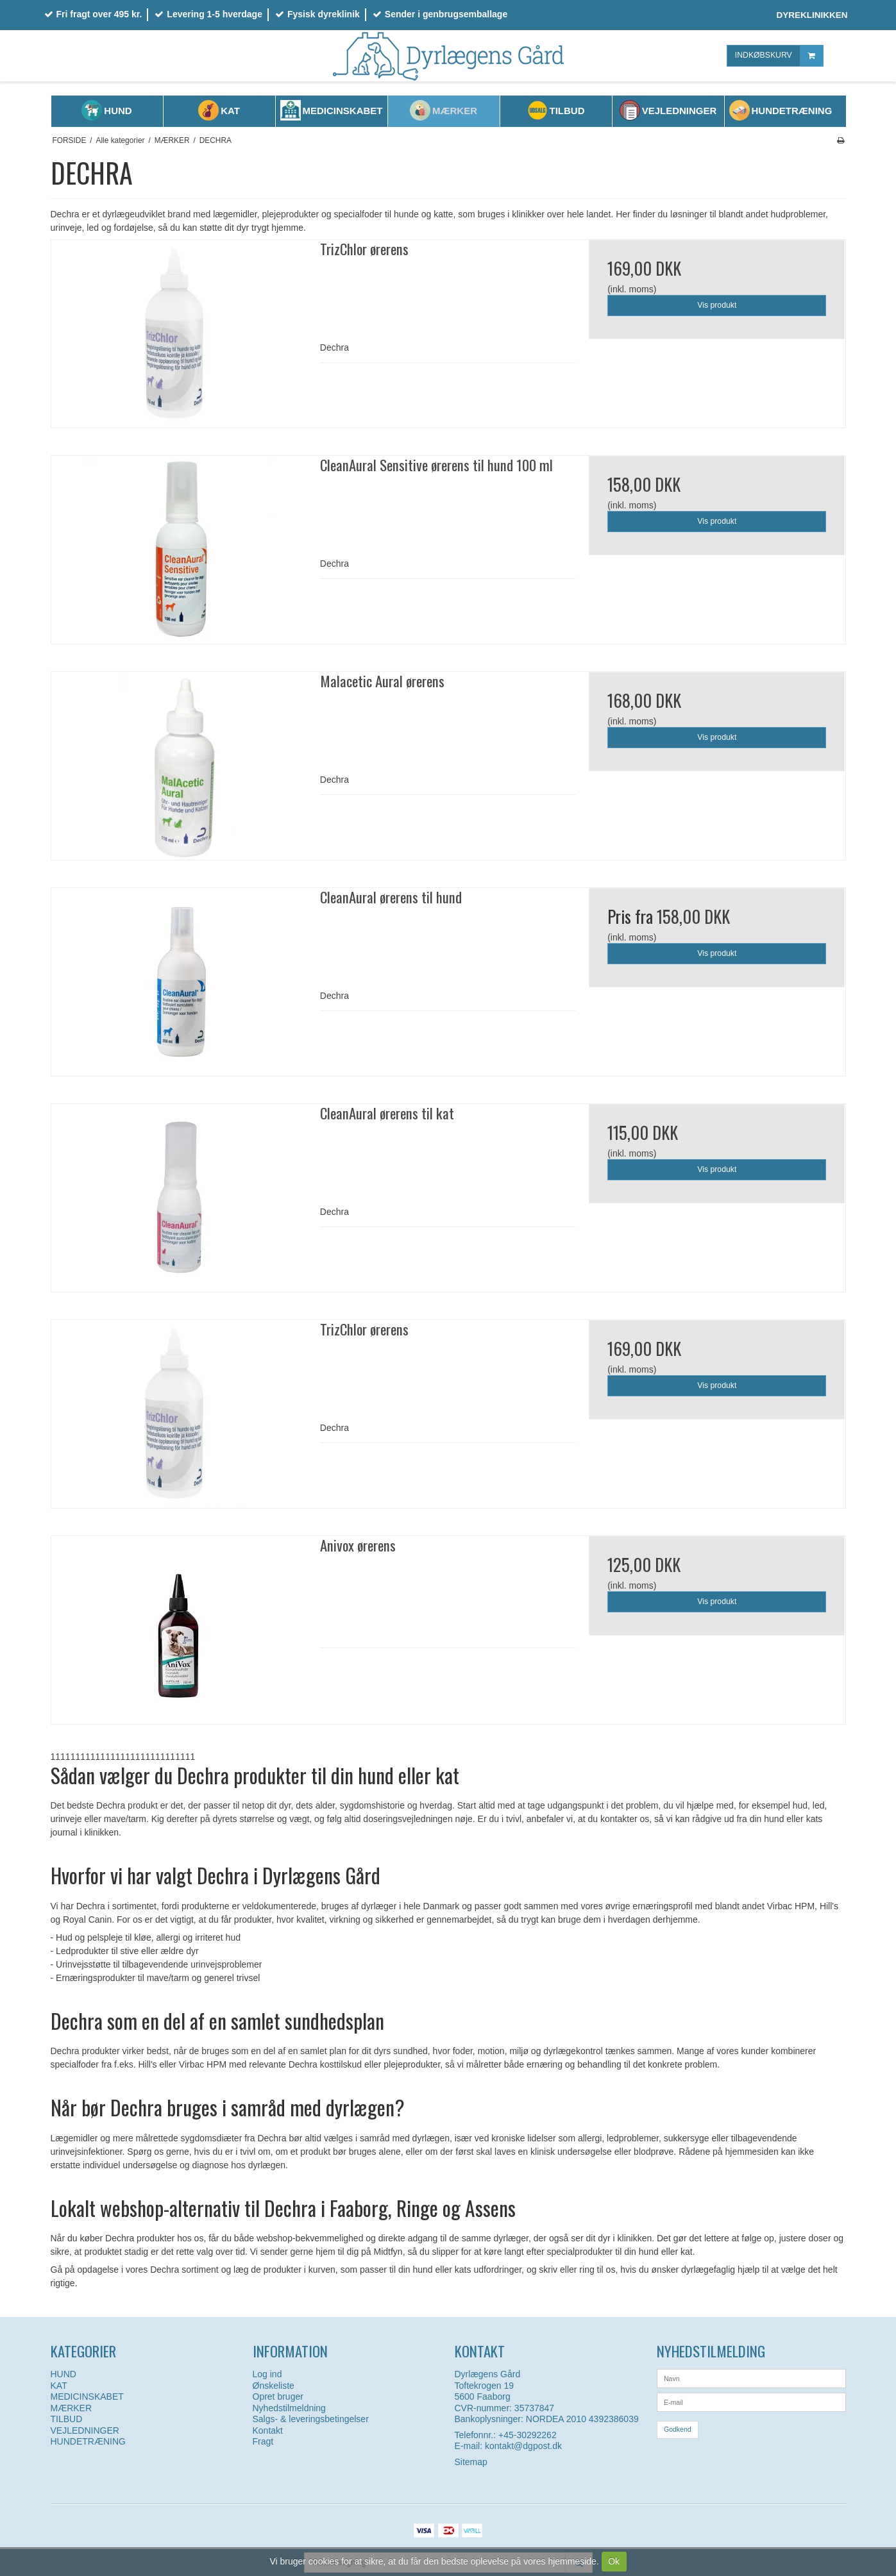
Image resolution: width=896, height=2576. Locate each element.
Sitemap (471, 2462)
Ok (614, 2561)
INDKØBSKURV (779, 55)
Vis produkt (716, 305)
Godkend (677, 2429)
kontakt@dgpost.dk (523, 2446)
